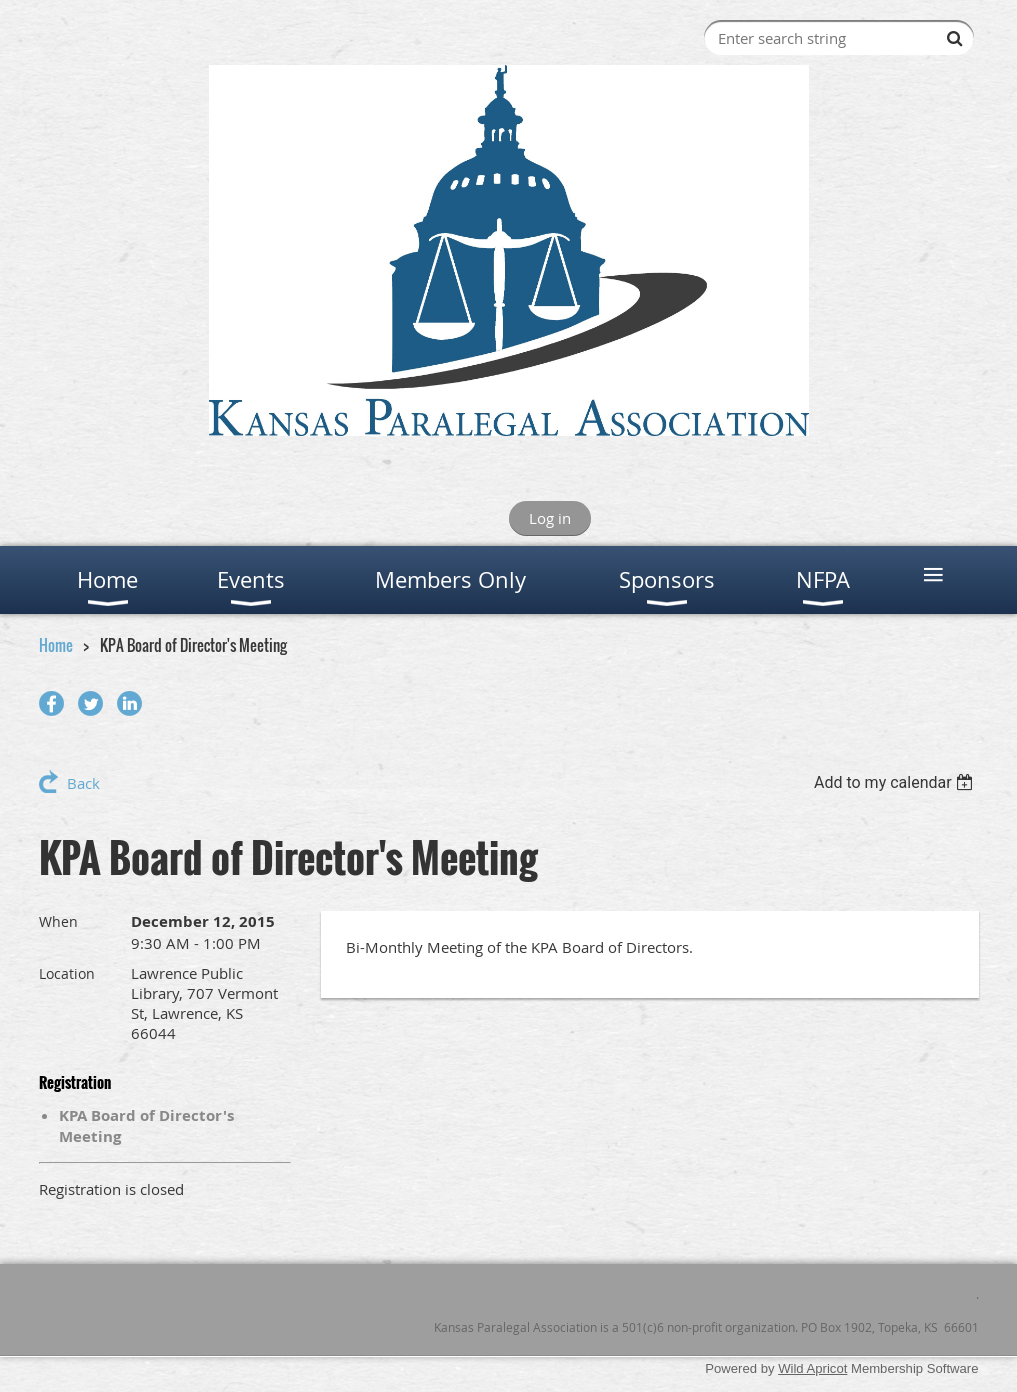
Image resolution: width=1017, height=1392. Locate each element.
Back (83, 783)
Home (56, 645)
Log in (550, 518)
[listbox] (896, 782)
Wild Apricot (812, 1368)
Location (67, 973)
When (58, 921)
